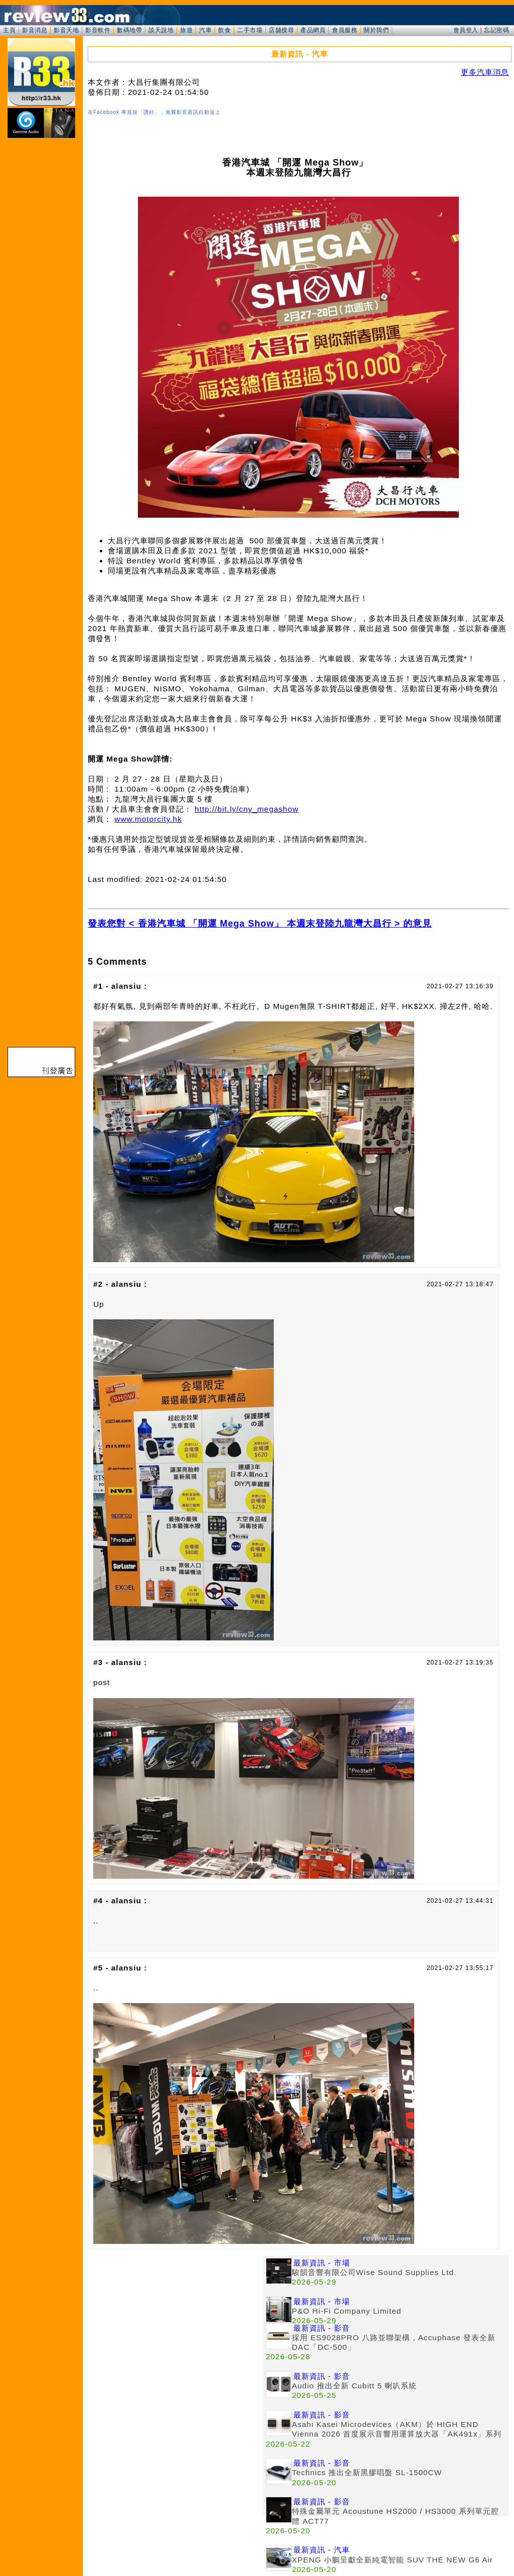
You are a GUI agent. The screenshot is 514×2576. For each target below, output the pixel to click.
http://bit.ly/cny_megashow (246, 809)
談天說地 (161, 30)
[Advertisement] (175, 2325)
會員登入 (465, 30)
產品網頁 (312, 30)
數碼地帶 (129, 30)
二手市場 (249, 30)
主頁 (9, 30)
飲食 (224, 30)
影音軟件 (97, 30)
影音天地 (66, 30)
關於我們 (376, 30)
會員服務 (344, 30)
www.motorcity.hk (148, 819)
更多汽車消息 (485, 72)
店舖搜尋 (281, 30)
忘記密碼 (496, 30)
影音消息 (34, 30)
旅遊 (186, 30)
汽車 (205, 30)
